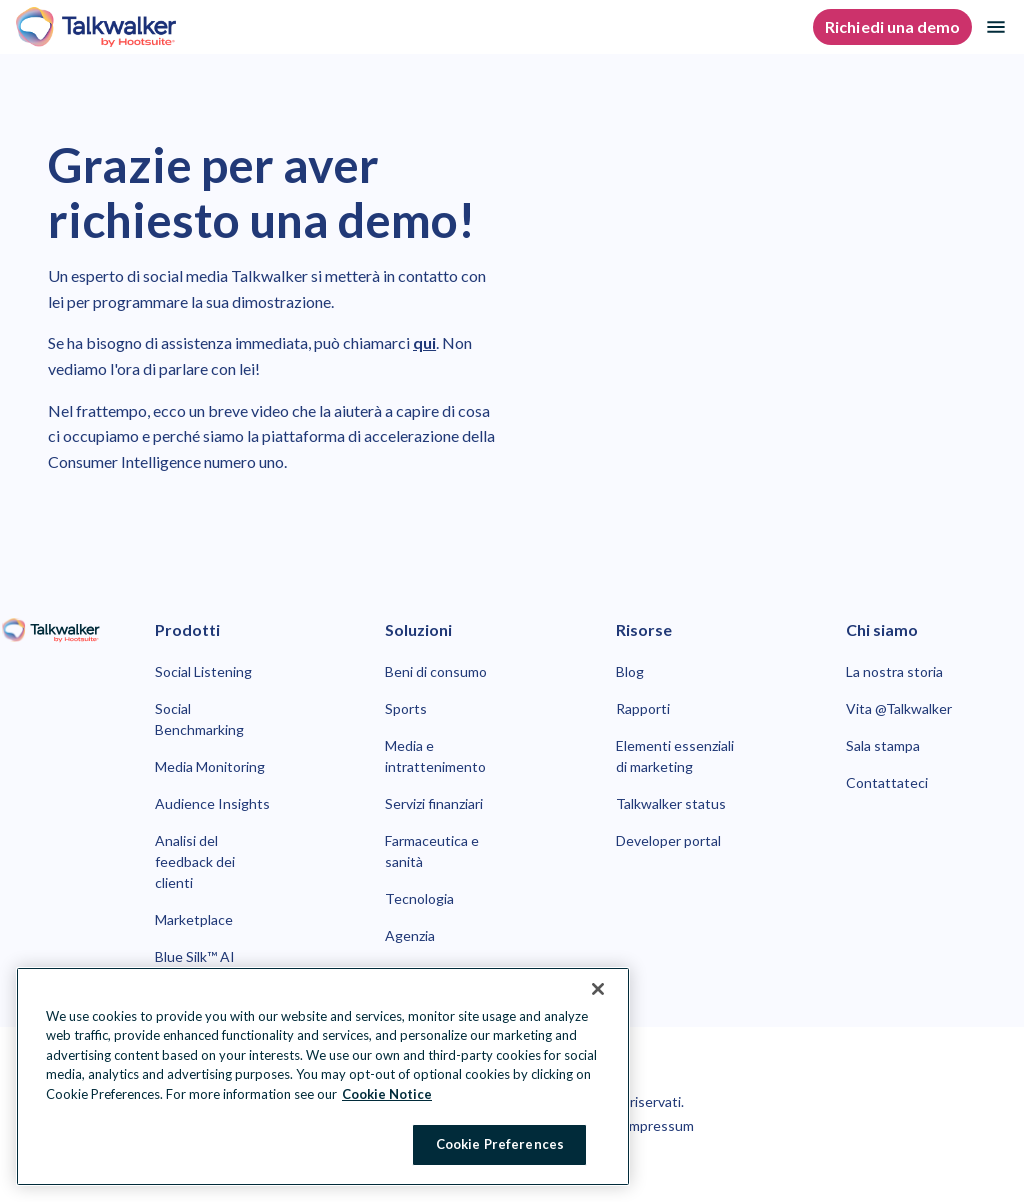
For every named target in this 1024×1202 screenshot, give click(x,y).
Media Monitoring (210, 766)
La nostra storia (894, 671)
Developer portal (668, 840)
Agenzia (410, 935)
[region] (323, 1076)
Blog (630, 671)
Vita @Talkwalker (899, 708)
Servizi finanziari (434, 803)
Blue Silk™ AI (195, 956)
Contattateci (887, 782)
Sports (406, 708)
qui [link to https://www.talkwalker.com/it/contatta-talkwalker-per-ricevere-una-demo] (424, 342)
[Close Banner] (598, 989)
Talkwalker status (671, 803)
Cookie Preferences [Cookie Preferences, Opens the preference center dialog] (500, 1144)
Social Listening (203, 671)
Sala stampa (883, 745)
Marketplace (194, 919)
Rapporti (643, 708)
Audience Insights (212, 803)
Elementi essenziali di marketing (675, 756)
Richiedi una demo (892, 26)
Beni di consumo (436, 671)
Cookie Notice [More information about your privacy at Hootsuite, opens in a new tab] (387, 1094)
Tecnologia (419, 898)
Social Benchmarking (199, 719)
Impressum (659, 1125)
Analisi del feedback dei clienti (195, 861)
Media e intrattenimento (435, 756)
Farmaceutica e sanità (432, 851)
